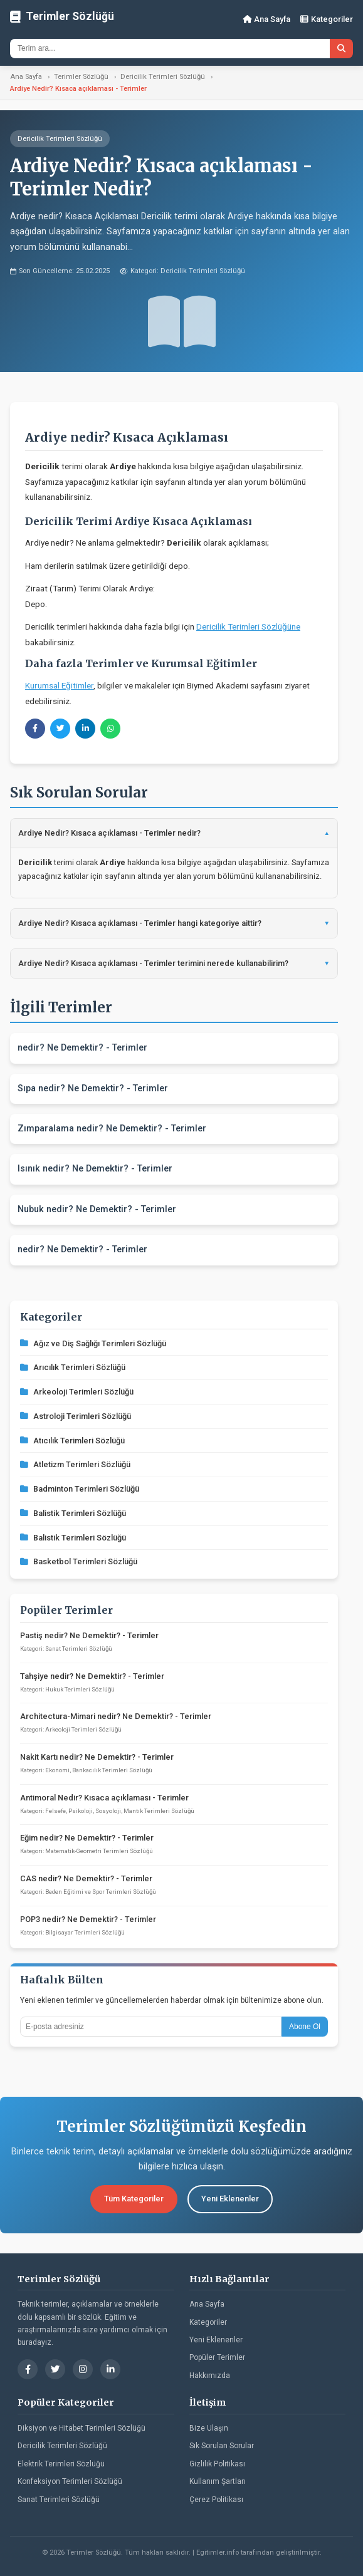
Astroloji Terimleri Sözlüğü (75, 1416)
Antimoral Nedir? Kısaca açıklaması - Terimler (104, 1797)
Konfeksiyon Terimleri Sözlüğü (70, 2481)
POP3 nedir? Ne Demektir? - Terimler (88, 1919)
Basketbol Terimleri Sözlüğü (78, 1561)
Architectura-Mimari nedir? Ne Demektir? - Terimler (115, 1716)
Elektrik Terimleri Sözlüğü (61, 2463)
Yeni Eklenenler (230, 2198)
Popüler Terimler (217, 2357)
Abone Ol (304, 2026)
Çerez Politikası (216, 2499)
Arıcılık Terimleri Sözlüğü (72, 1367)
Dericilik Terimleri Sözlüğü (162, 77)
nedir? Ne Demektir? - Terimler (82, 1047)
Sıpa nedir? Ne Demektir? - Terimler (93, 1088)
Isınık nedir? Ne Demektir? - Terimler (95, 1168)
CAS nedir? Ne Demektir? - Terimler (86, 1878)
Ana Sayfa (266, 19)
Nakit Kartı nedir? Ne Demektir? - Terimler (97, 1757)
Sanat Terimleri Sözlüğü (59, 2499)
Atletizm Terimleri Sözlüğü (75, 1464)
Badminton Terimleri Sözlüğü (79, 1488)
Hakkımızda (209, 2375)
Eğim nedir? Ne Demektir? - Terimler (87, 1837)
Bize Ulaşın (208, 2428)
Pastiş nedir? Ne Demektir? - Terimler (89, 1635)
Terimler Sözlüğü (81, 77)
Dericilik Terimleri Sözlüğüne (248, 626)
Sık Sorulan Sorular (221, 2445)
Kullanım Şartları (217, 2481)
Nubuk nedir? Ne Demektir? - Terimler (97, 1209)
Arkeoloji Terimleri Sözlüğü (77, 1391)
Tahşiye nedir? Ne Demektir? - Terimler (92, 1676)
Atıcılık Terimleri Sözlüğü (72, 1440)
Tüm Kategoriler (134, 2198)
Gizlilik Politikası (217, 2463)
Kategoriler (326, 19)
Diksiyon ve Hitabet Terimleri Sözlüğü (81, 2428)
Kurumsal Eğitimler (59, 685)
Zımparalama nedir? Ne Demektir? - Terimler (112, 1128)
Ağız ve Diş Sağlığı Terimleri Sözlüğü (93, 1343)
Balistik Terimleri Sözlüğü (73, 1513)
